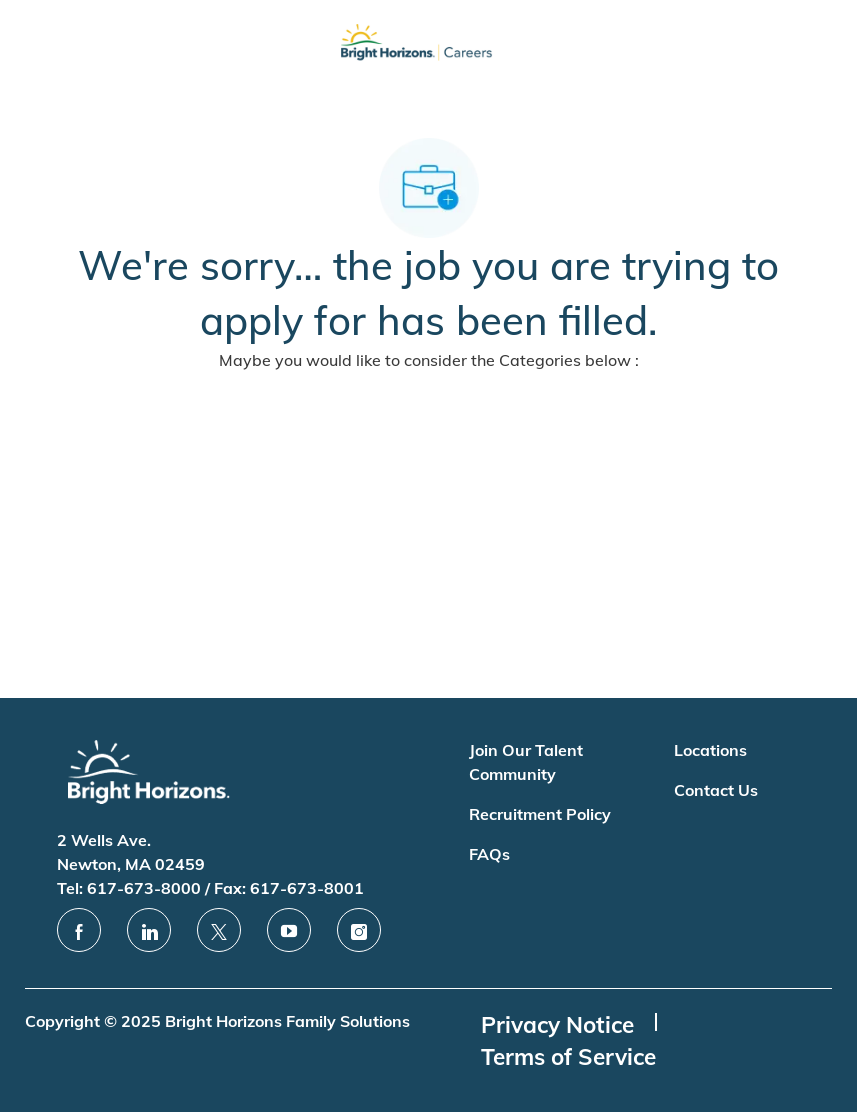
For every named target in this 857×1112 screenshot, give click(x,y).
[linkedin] (149, 930)
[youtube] (289, 930)
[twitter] (219, 930)
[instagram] (359, 930)
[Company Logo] (416, 46)
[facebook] (79, 930)
